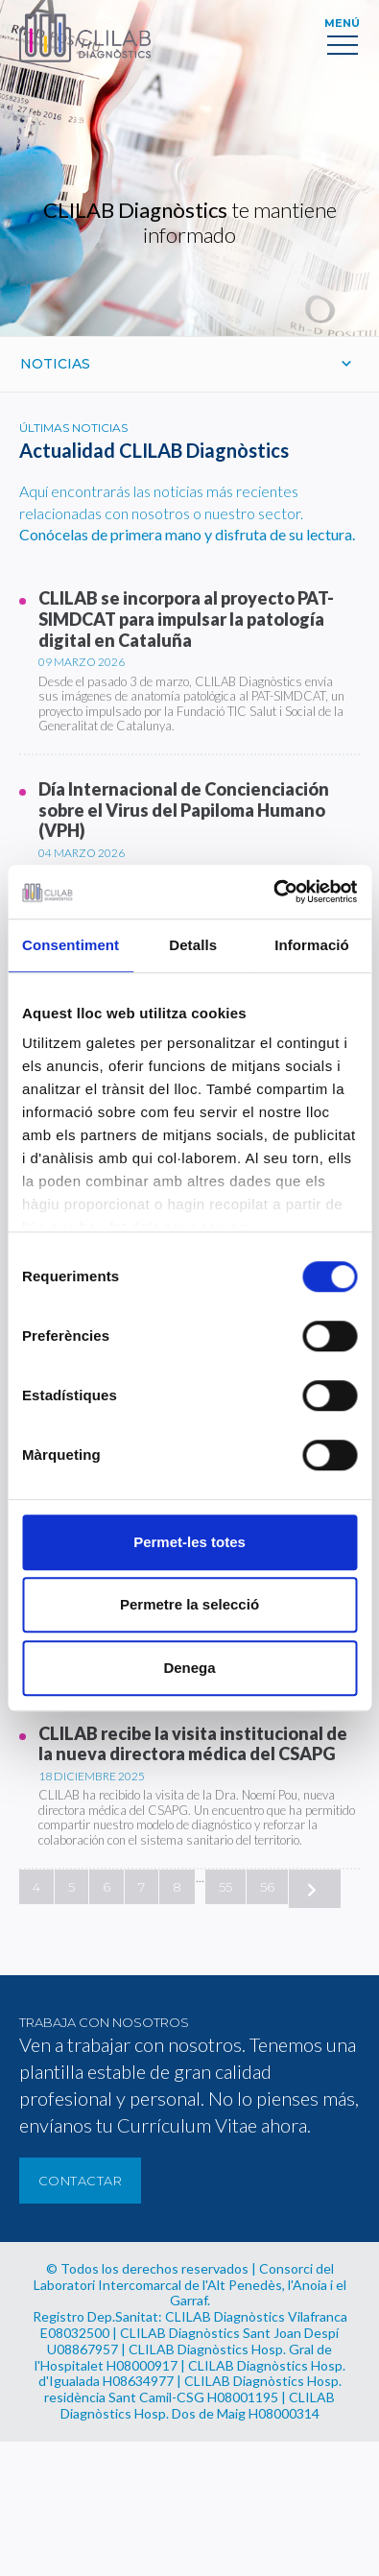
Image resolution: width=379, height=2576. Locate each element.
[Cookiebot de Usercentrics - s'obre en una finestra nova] (273, 891)
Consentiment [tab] (70, 945)
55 (225, 1887)
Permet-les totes (189, 1542)
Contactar (80, 2180)
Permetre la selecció (189, 1604)
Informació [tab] (311, 945)
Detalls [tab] (193, 945)
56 (267, 1887)
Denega (189, 1667)
